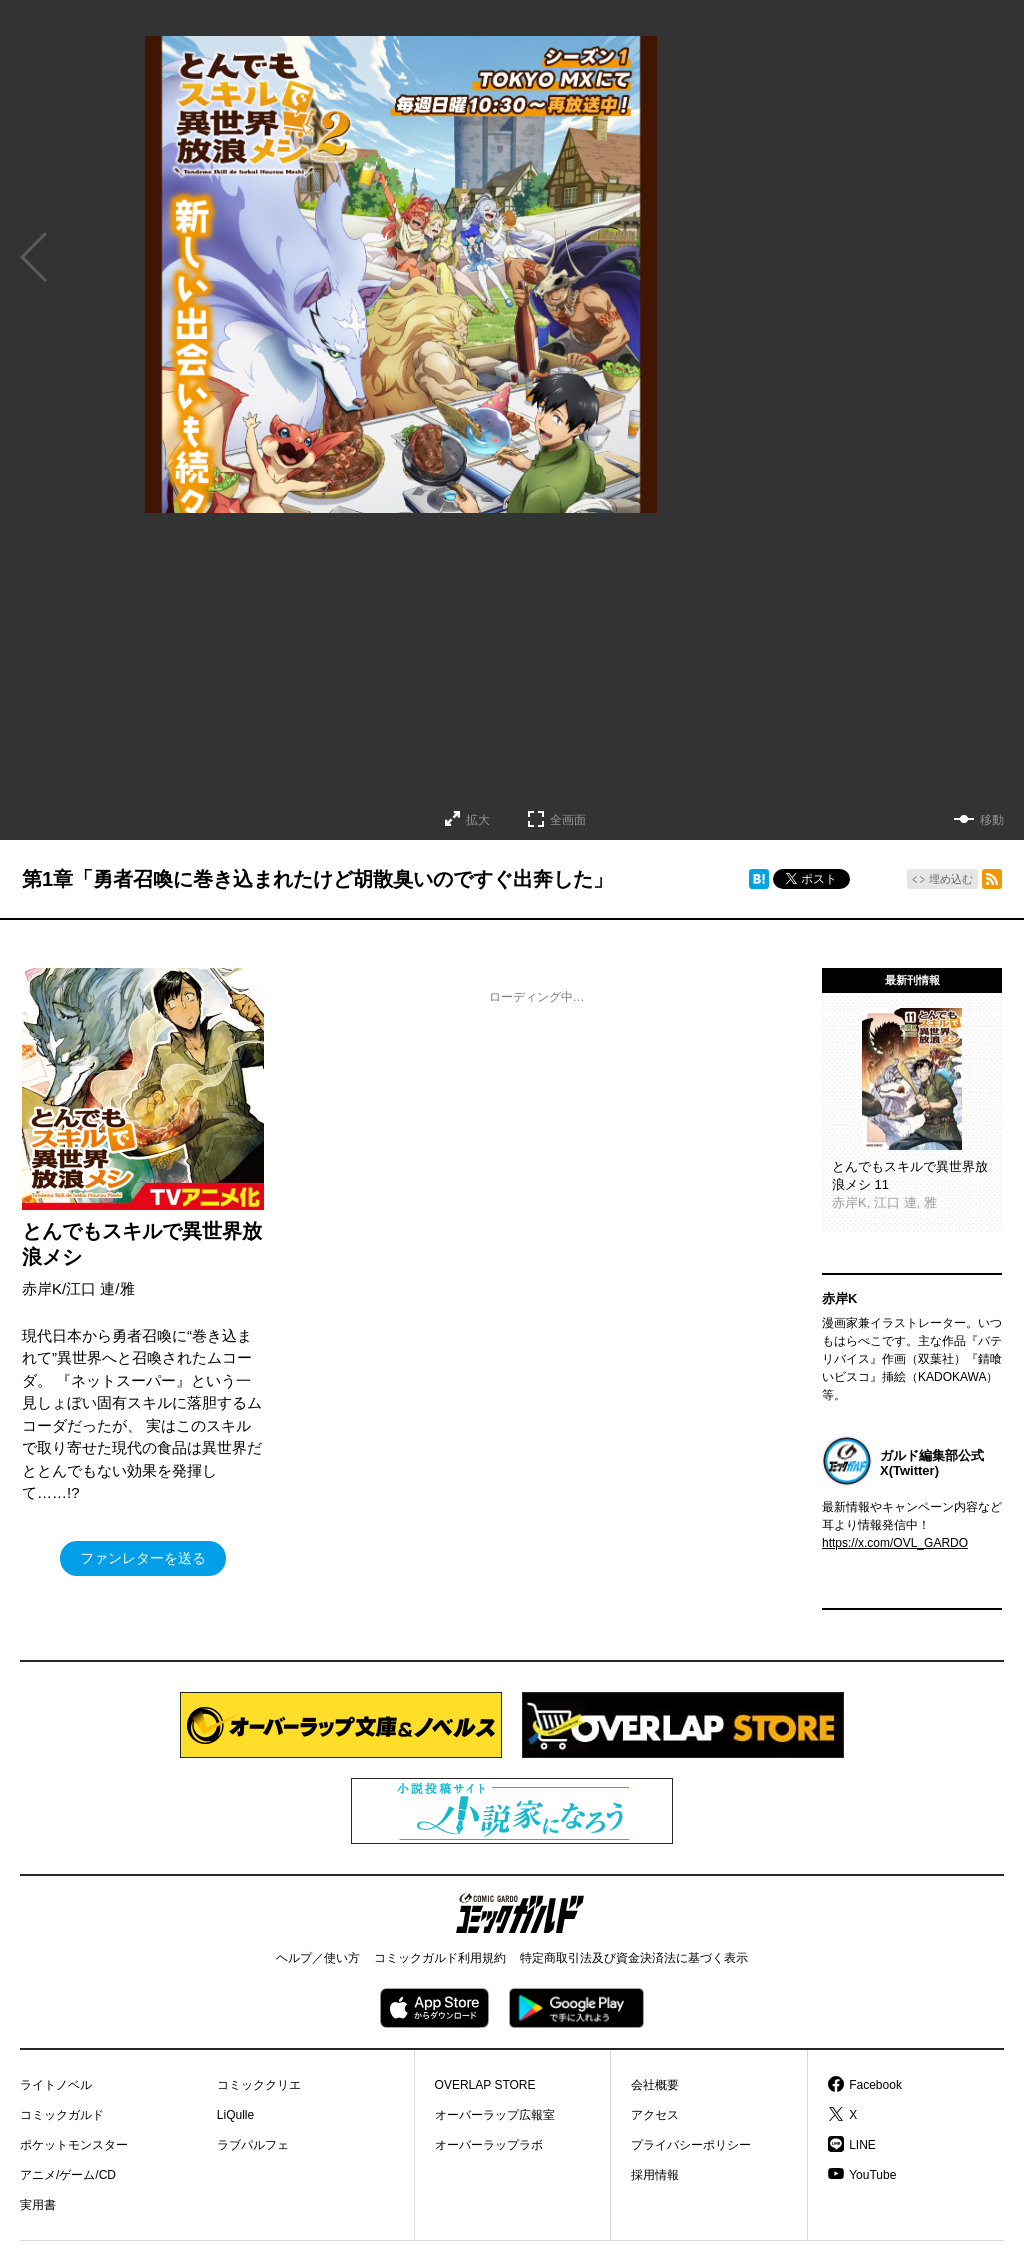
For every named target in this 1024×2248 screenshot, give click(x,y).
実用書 (38, 2205)
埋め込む (951, 879)
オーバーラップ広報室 (495, 2115)
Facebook (875, 2085)
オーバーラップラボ (489, 2145)
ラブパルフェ (253, 2145)
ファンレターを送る (143, 1558)
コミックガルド (62, 2115)
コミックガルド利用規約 (440, 1958)
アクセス (655, 2115)
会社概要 (655, 2085)
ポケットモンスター (74, 2145)
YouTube (872, 2175)
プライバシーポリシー (691, 2145)
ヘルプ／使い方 (318, 1958)
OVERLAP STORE (485, 2085)
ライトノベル (56, 2085)
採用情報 (655, 2175)
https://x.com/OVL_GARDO (895, 1543)
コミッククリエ (259, 2085)
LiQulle (235, 2115)
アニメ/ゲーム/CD (68, 2175)
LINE (862, 2145)
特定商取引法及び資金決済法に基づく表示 (634, 1958)
